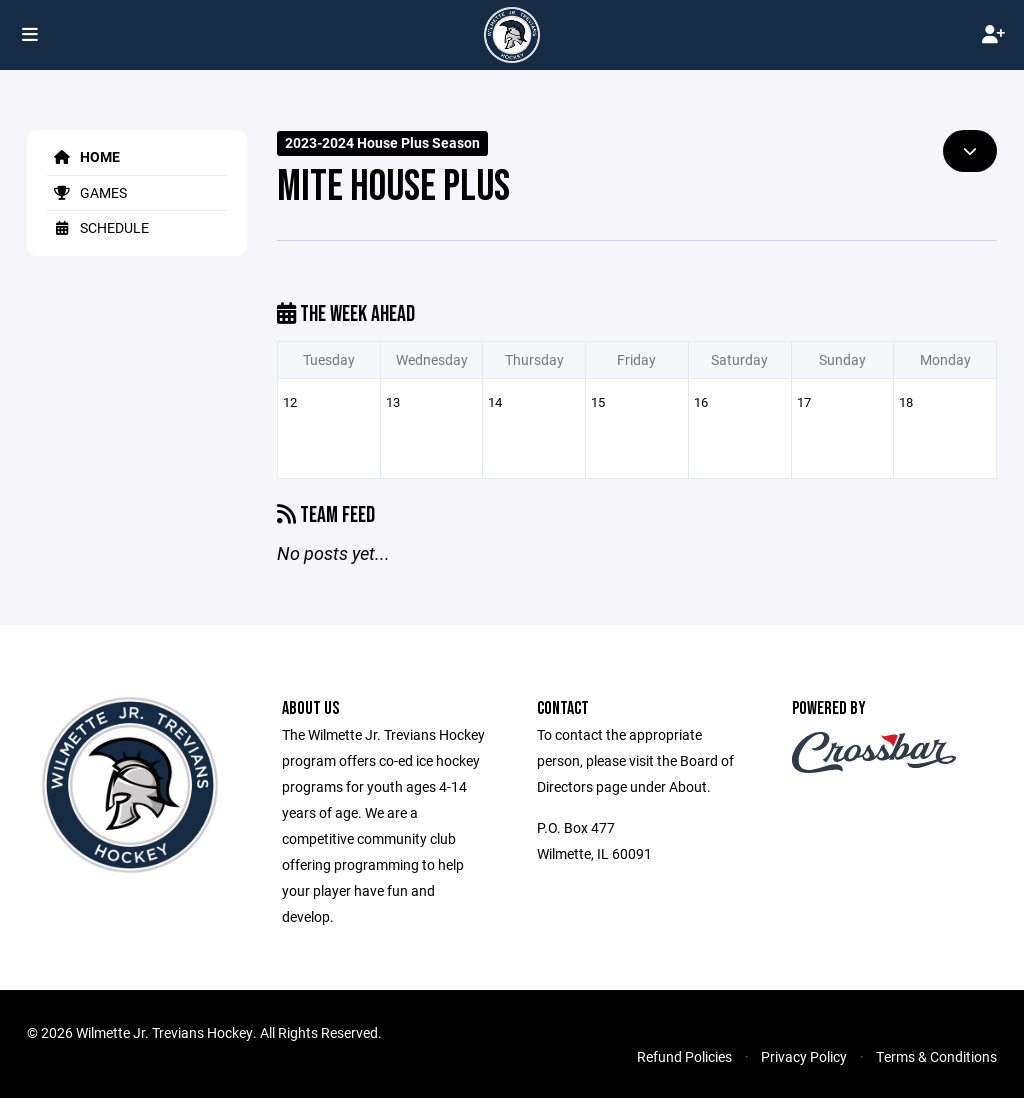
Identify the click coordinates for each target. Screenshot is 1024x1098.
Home (83, 156)
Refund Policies (684, 1056)
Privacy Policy (804, 1056)
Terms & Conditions (936, 1056)
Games (87, 192)
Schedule (98, 227)
